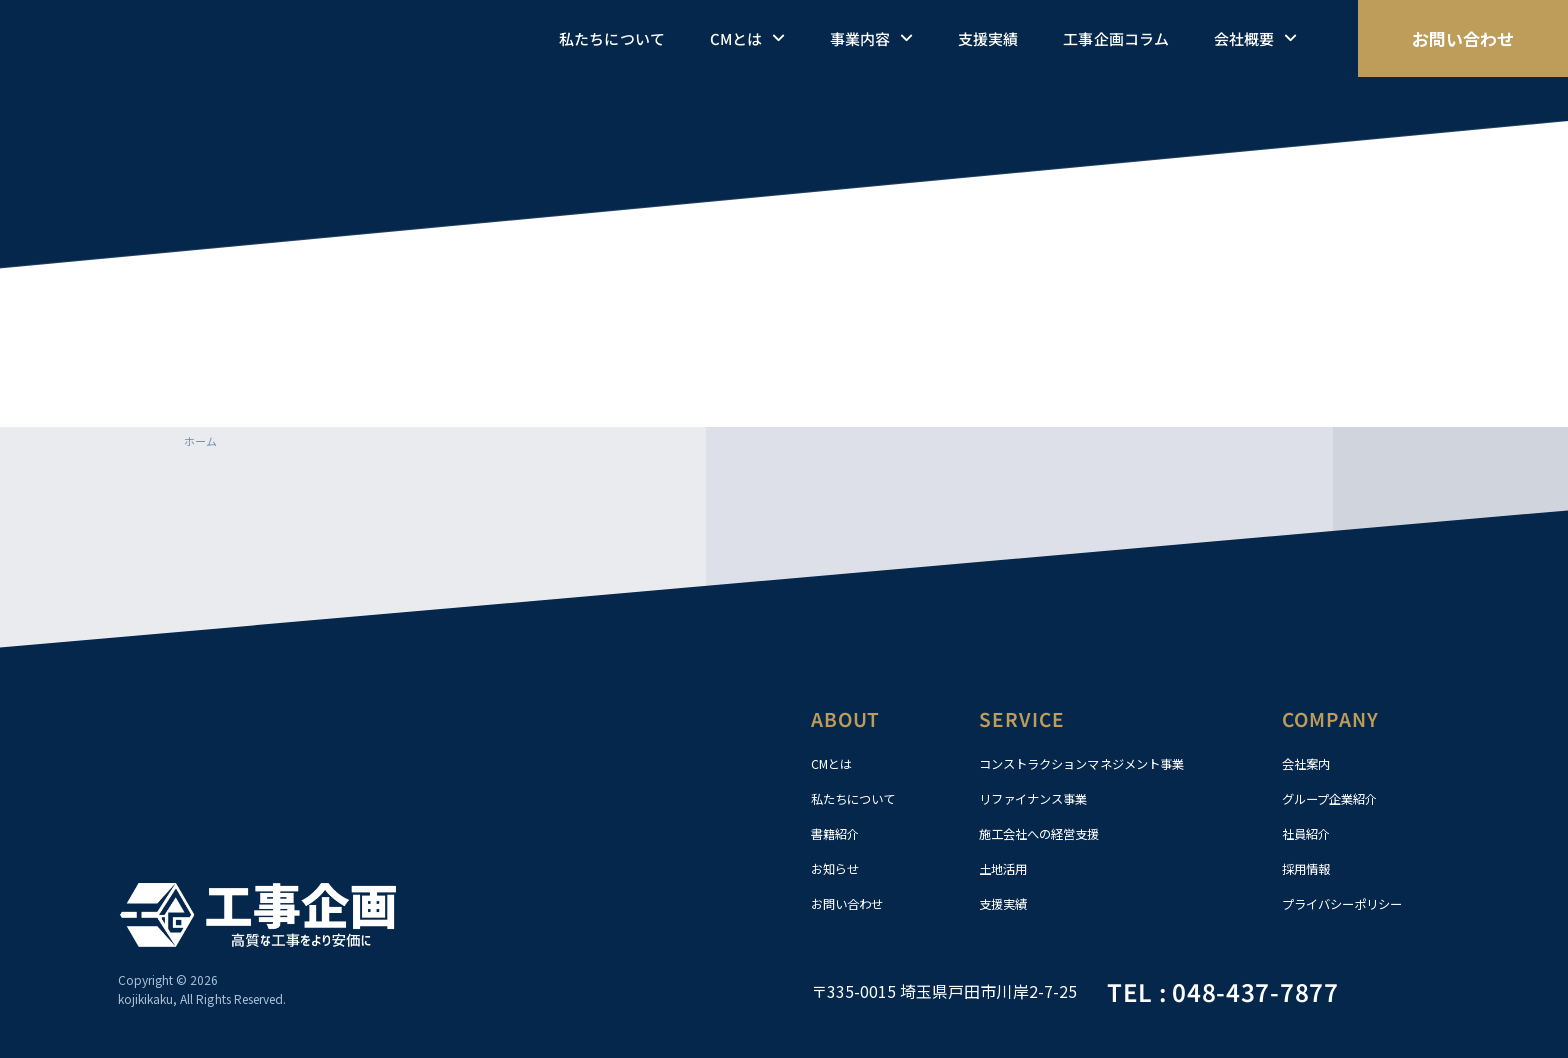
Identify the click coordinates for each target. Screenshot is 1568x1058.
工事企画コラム (1115, 38)
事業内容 (871, 39)
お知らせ (839, 869)
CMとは (747, 39)
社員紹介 (1310, 834)
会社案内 (1310, 764)
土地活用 (1007, 869)
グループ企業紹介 (1337, 799)
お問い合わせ (853, 904)
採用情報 (1310, 869)
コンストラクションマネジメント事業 (1098, 764)
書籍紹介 (839, 834)
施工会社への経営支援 (1049, 834)
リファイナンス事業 (1042, 799)
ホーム (202, 440)
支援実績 (988, 38)
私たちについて (611, 38)
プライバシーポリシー (1352, 904)
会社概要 (1255, 39)
